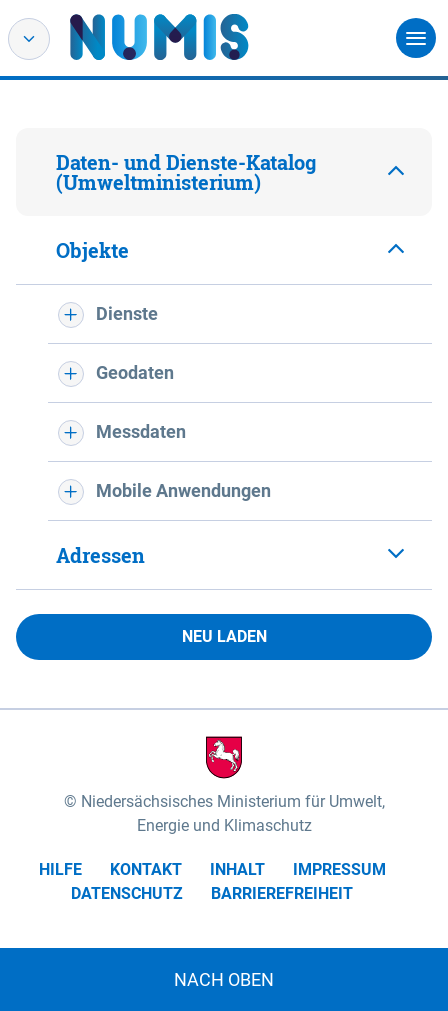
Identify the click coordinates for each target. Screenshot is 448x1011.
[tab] (224, 172)
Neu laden (224, 636)
